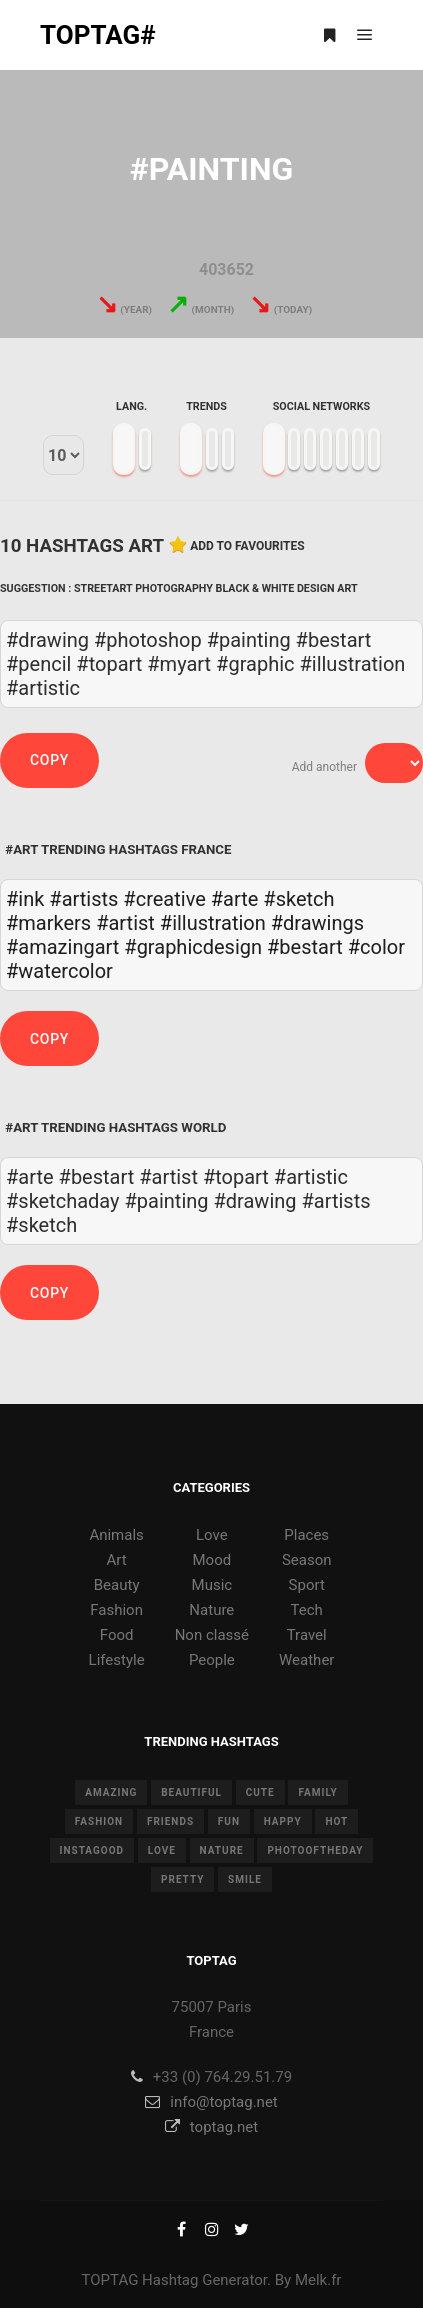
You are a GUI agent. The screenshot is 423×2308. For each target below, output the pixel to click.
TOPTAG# (98, 35)
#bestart (305, 947)
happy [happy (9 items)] (283, 1821)
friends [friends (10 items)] (170, 1821)
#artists (83, 899)
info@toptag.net (211, 2102)
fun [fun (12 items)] (229, 1821)
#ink (25, 899)
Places (306, 1535)
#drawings (317, 923)
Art (347, 588)
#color (376, 947)
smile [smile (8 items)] (245, 1879)
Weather (306, 1660)
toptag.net (211, 2127)
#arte (235, 899)
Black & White (255, 588)
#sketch (298, 899)
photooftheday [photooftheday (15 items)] (315, 1850)
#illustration (213, 923)
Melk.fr (318, 2280)
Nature (211, 1610)
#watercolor (59, 971)
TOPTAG (110, 2280)
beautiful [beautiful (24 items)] (191, 1792)
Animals (116, 1535)
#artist (125, 923)
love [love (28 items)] (162, 1850)
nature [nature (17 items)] (222, 1850)
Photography (174, 588)
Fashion (116, 1610)
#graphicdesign (193, 947)
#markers (48, 923)
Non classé (212, 1635)
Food (117, 1635)
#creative (164, 899)
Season (307, 1560)
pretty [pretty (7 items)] (182, 1879)
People (212, 1660)
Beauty (117, 1585)
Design (316, 588)
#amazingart (62, 947)
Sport (307, 1585)
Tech (307, 1610)
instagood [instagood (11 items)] (92, 1850)
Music (212, 1585)
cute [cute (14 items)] (260, 1792)
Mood (212, 1560)
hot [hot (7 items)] (336, 1821)
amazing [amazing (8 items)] (111, 1792)
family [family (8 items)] (317, 1792)
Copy (49, 760)
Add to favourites (247, 546)
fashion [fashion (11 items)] (99, 1821)
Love (212, 1535)
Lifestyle (117, 1660)
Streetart (103, 588)
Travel (307, 1635)
